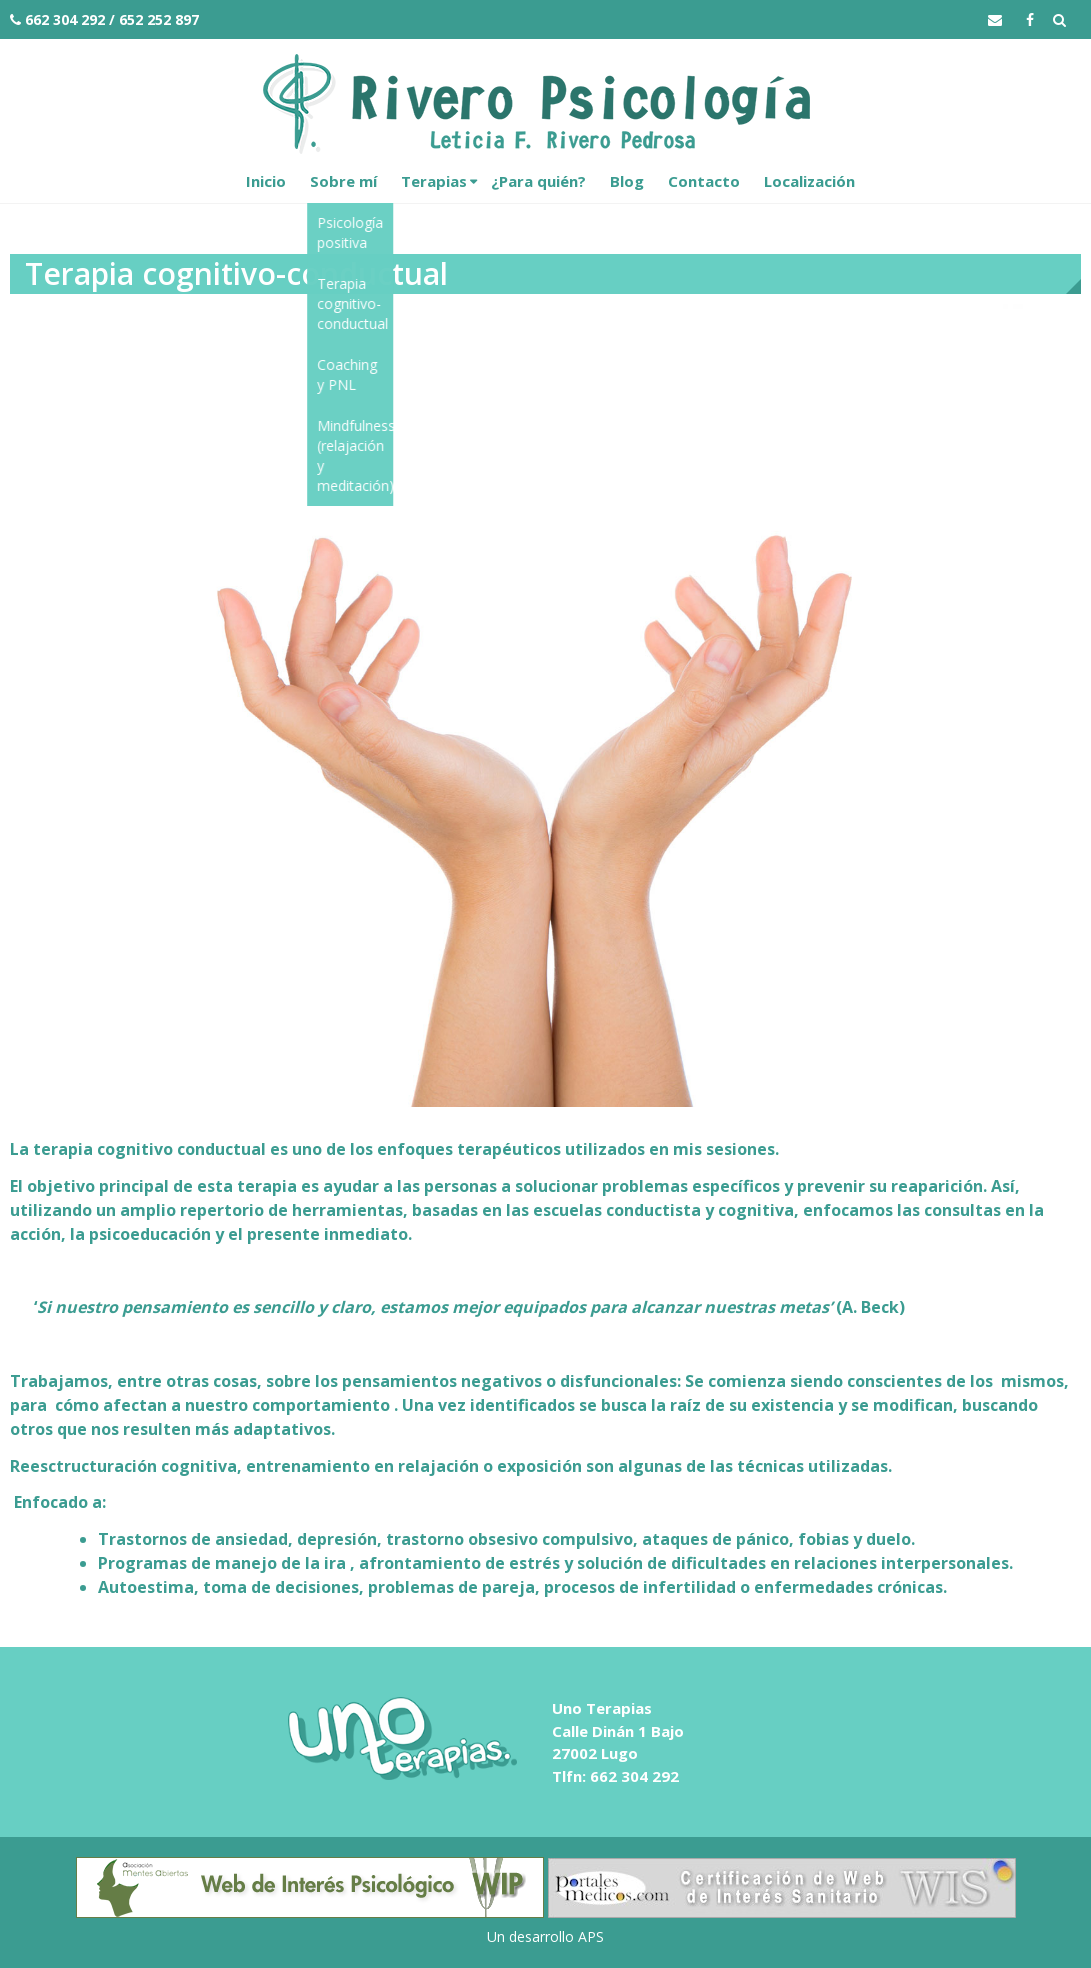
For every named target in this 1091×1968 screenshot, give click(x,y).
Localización (809, 181)
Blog (627, 181)
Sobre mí (343, 181)
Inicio (266, 181)
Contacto (704, 181)
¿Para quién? (538, 181)
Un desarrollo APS (545, 1936)
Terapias (434, 181)
